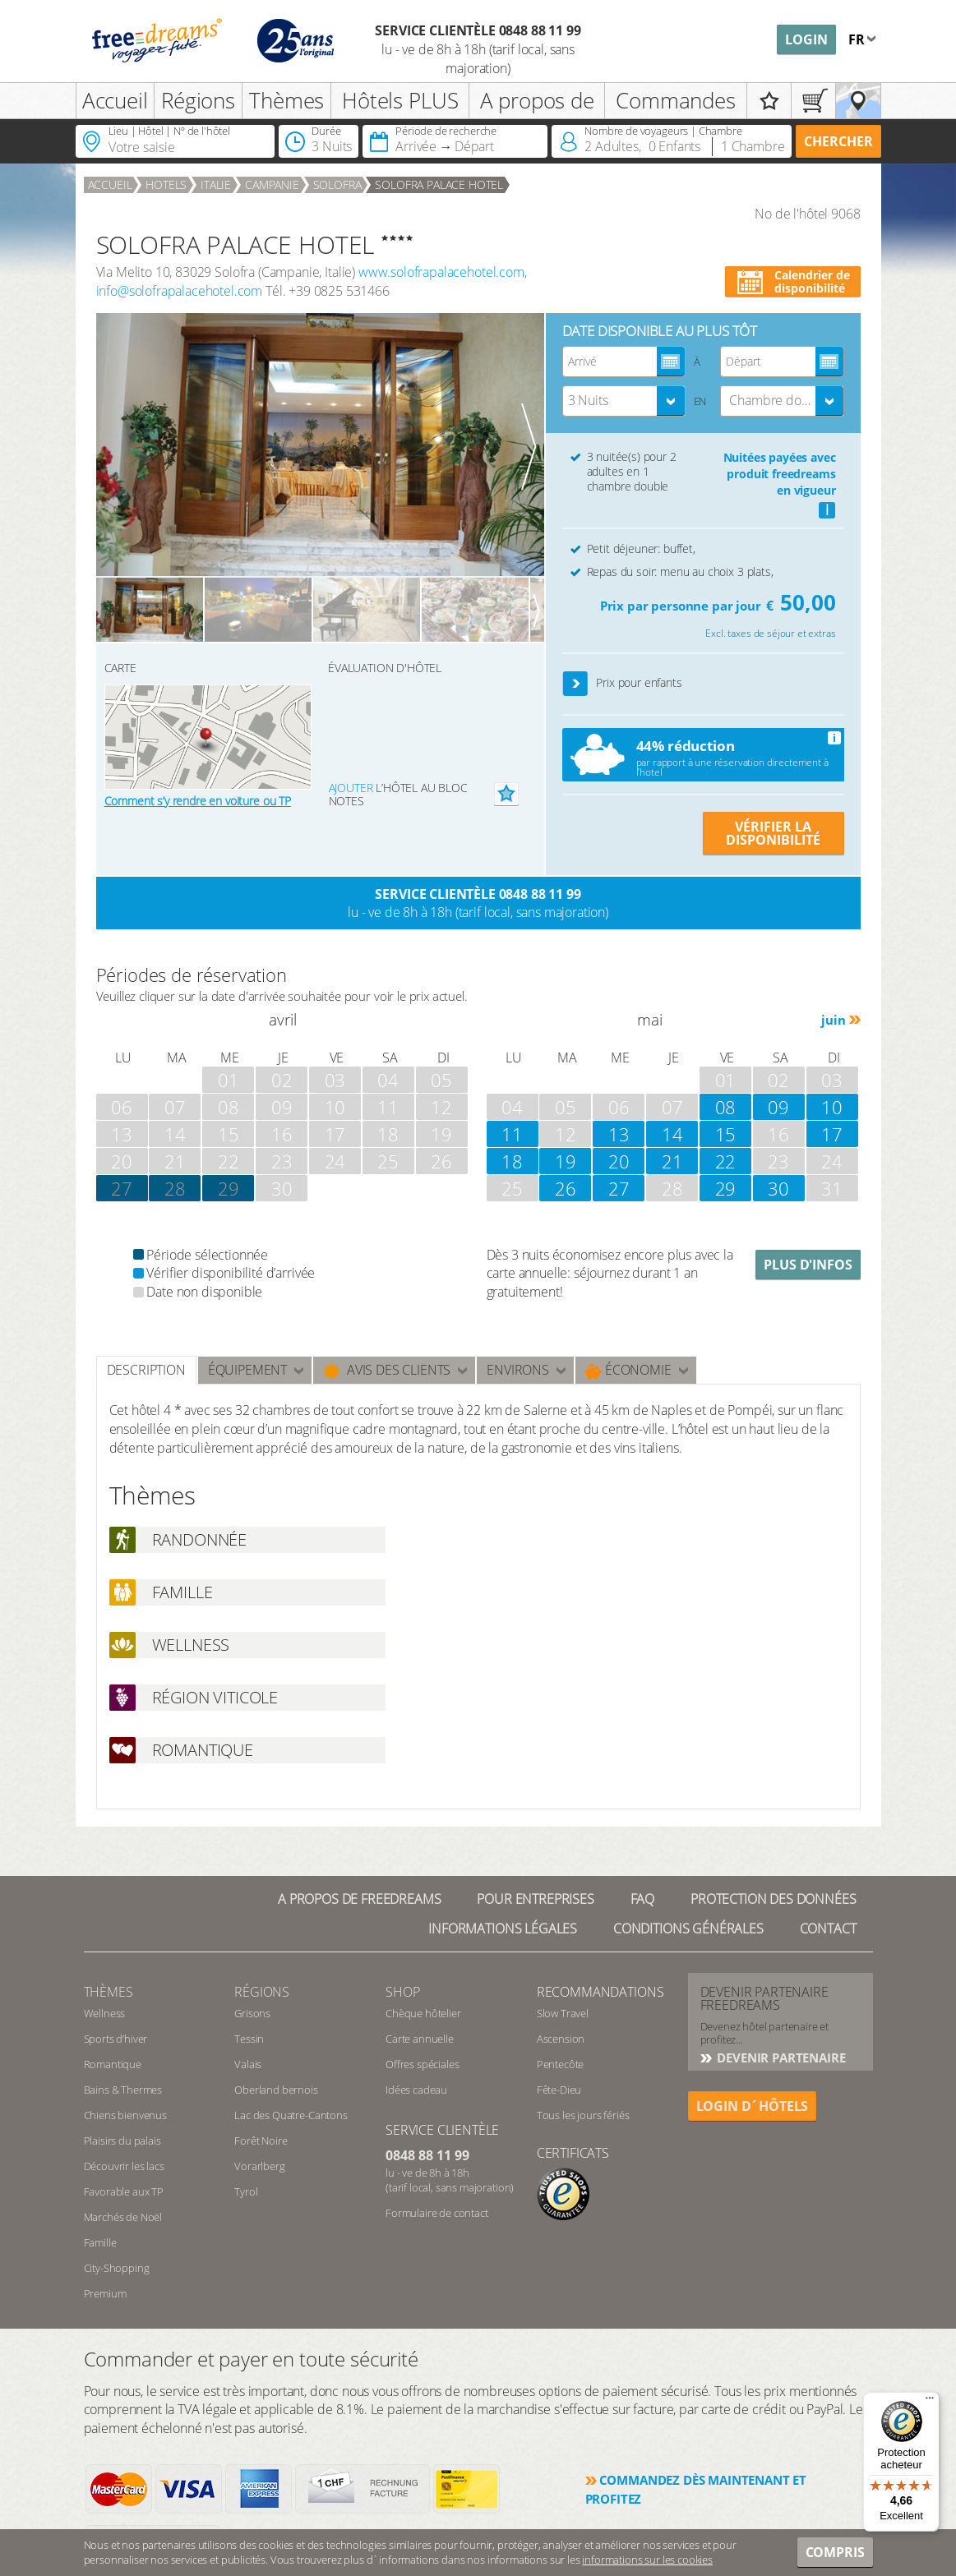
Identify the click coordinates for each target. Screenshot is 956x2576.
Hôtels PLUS (400, 100)
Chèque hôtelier (423, 2013)
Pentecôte (560, 2064)
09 (778, 1106)
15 (726, 1134)
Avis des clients (386, 1370)
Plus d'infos (808, 1265)
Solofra (337, 184)
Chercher (838, 141)
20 (619, 1161)
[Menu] (930, 2402)
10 (832, 1106)
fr (858, 39)
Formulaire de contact (437, 2212)
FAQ (642, 1899)
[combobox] (624, 401)
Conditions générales (688, 1928)
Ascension (561, 2038)
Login (806, 39)
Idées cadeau (416, 2089)
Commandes (676, 100)
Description (146, 1370)
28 (175, 1188)
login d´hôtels (752, 2106)
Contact (828, 1928)
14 (672, 1134)
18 (512, 1161)
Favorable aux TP (124, 2191)
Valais (247, 2064)
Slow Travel (563, 2013)
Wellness (105, 2013)
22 (726, 1161)
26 (565, 1188)
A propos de (537, 100)
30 (778, 1188)
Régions (198, 100)
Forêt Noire (260, 2140)
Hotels (166, 184)
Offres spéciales (422, 2064)
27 (619, 1188)
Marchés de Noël (123, 2217)
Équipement (247, 1370)
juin (833, 1020)
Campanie (272, 184)
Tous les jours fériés (583, 2115)
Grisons (252, 2013)
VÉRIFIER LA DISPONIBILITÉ (773, 833)
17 (832, 1134)
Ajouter (351, 787)
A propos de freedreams (359, 1899)
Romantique (112, 2064)
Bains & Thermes (123, 2089)
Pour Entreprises (535, 1899)
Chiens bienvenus (125, 2115)
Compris (835, 2552)
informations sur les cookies (647, 2559)
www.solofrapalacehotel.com (441, 272)
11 (512, 1134)
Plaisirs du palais (122, 2140)
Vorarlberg (259, 2166)
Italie (216, 184)
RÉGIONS (261, 1992)
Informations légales (502, 1928)
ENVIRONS (518, 1370)
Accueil (115, 100)
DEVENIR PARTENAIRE (780, 2057)
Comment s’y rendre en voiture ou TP (197, 801)
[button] (575, 684)
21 (672, 1161)
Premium (105, 2293)
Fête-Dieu (559, 2089)
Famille (100, 2242)
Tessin (249, 2038)
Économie (628, 1370)
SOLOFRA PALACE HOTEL (439, 184)
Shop (402, 1992)
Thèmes (286, 100)
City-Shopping (117, 2267)
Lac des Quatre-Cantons (290, 2115)
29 (228, 1188)
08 (726, 1106)
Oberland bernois (275, 2089)
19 (565, 1161)
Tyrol (245, 2191)
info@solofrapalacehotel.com (179, 291)
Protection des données (773, 1899)
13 (619, 1134)
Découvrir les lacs (124, 2166)
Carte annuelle (420, 2038)
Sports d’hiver (116, 2038)
